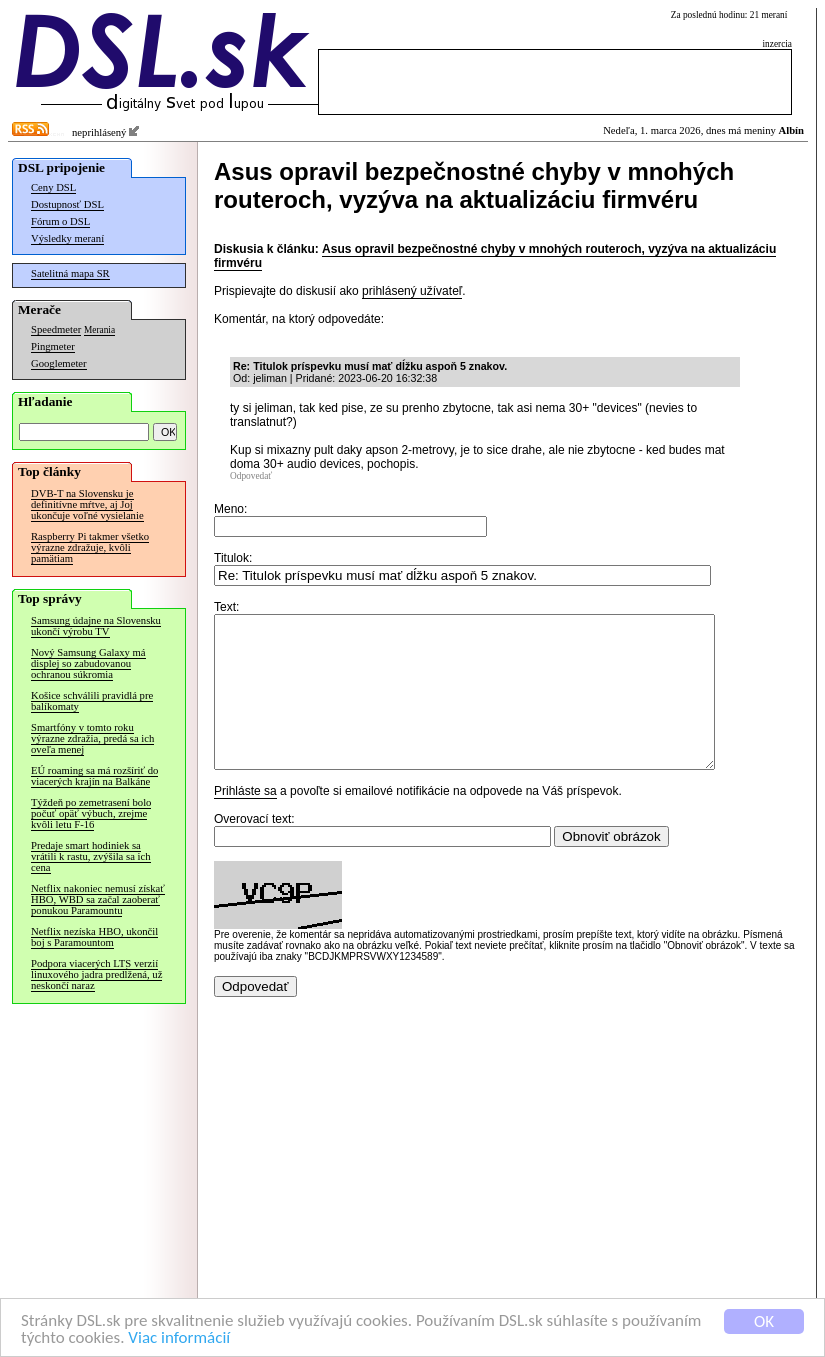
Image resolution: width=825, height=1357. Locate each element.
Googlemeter (59, 363)
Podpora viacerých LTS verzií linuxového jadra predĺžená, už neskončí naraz (96, 974)
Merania (99, 330)
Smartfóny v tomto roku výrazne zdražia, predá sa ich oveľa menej (92, 738)
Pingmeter (53, 346)
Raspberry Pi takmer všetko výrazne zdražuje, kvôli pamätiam (90, 547)
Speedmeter (56, 329)
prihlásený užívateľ (412, 291)
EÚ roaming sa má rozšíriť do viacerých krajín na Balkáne (94, 776)
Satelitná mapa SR (70, 273)
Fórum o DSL (60, 221)
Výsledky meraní (67, 238)
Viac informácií (179, 1338)
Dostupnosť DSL (67, 204)
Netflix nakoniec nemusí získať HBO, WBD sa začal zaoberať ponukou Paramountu (98, 899)
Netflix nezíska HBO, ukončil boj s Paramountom (94, 937)
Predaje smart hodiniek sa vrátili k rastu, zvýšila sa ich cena (91, 856)
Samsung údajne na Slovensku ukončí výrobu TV (96, 626)
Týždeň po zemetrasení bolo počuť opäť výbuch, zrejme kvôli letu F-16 (91, 813)
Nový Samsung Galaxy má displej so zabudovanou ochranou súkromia (88, 663)
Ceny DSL (53, 187)
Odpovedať (251, 476)
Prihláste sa (245, 821)
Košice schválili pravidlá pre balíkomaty (92, 701)
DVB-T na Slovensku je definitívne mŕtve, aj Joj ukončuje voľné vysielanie (87, 504)
